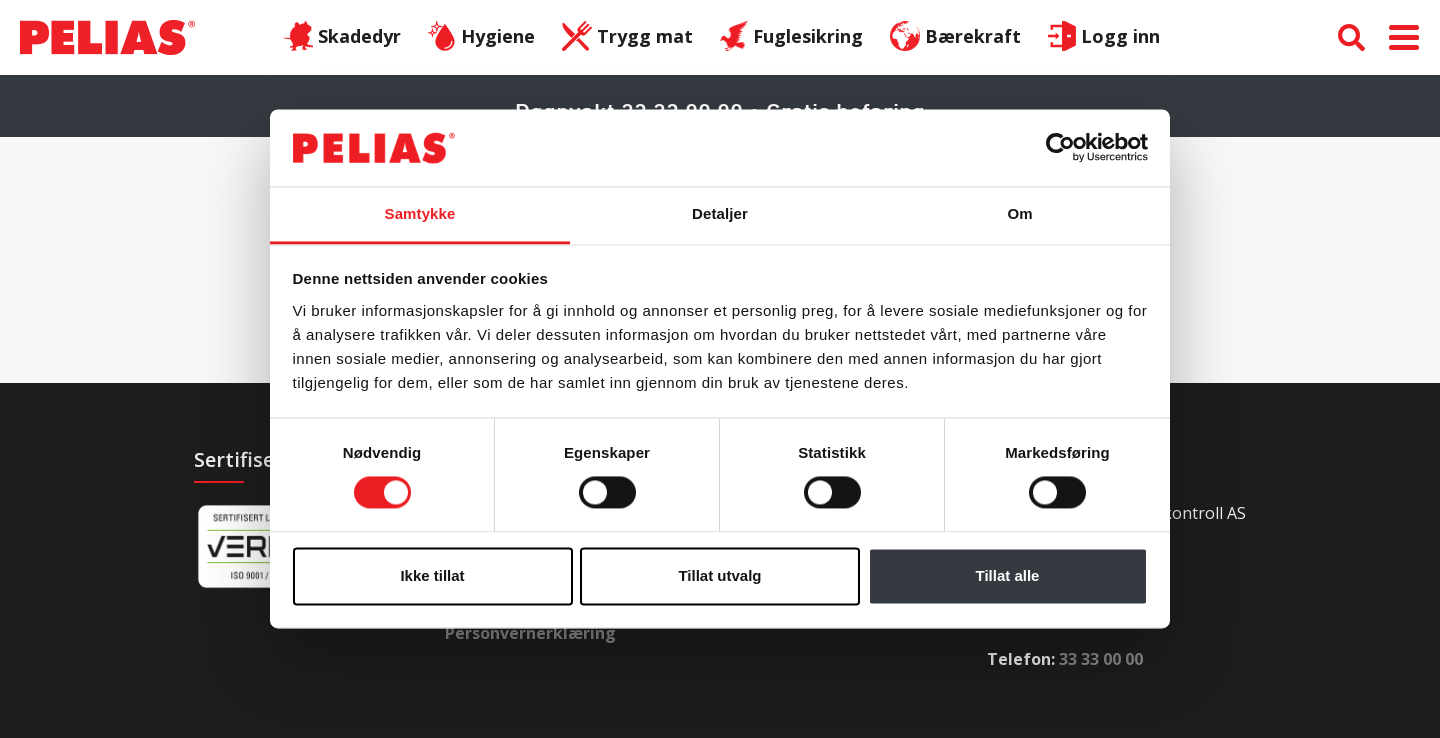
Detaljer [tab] (720, 213)
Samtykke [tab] (420, 213)
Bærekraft (955, 38)
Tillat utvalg (719, 575)
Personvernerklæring (530, 633)
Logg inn (1104, 38)
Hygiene (481, 38)
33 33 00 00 (1101, 659)
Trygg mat (627, 38)
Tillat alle (1008, 575)
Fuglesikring (792, 38)
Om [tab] (1019, 213)
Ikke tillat (432, 575)
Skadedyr (342, 38)
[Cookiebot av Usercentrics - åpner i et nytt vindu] (1060, 148)
